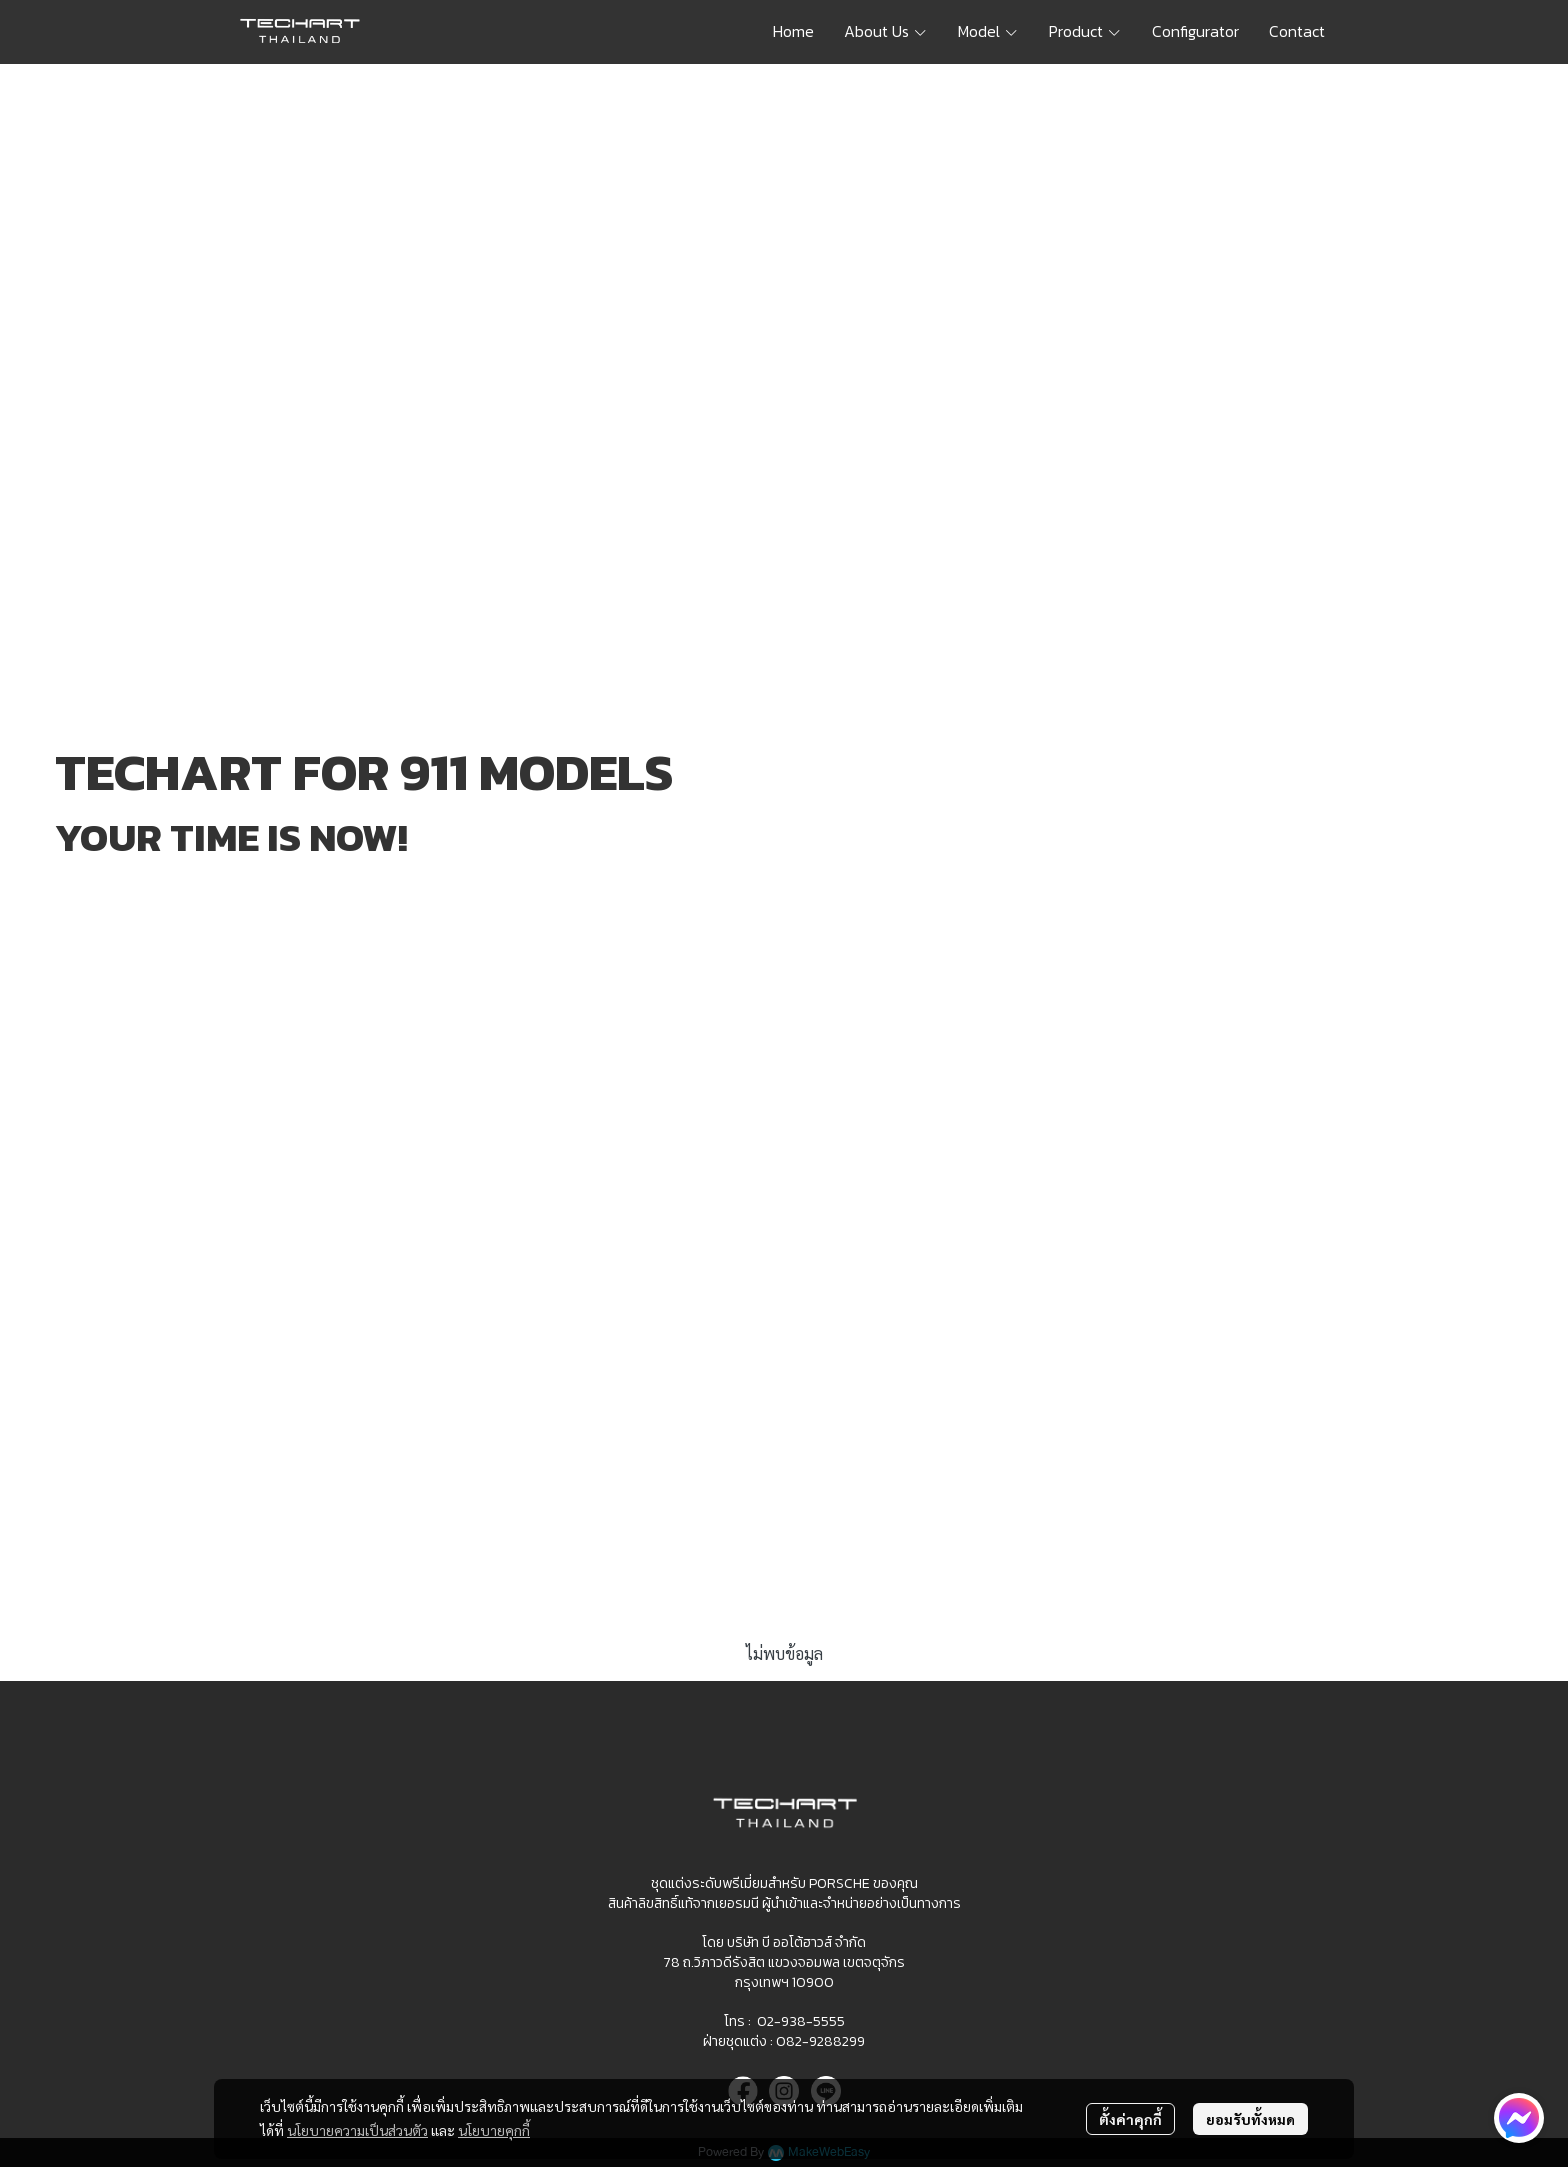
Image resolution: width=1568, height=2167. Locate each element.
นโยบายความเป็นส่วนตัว (357, 2130)
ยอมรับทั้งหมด (1250, 2119)
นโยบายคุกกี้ (494, 2130)
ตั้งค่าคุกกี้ (1130, 2119)
